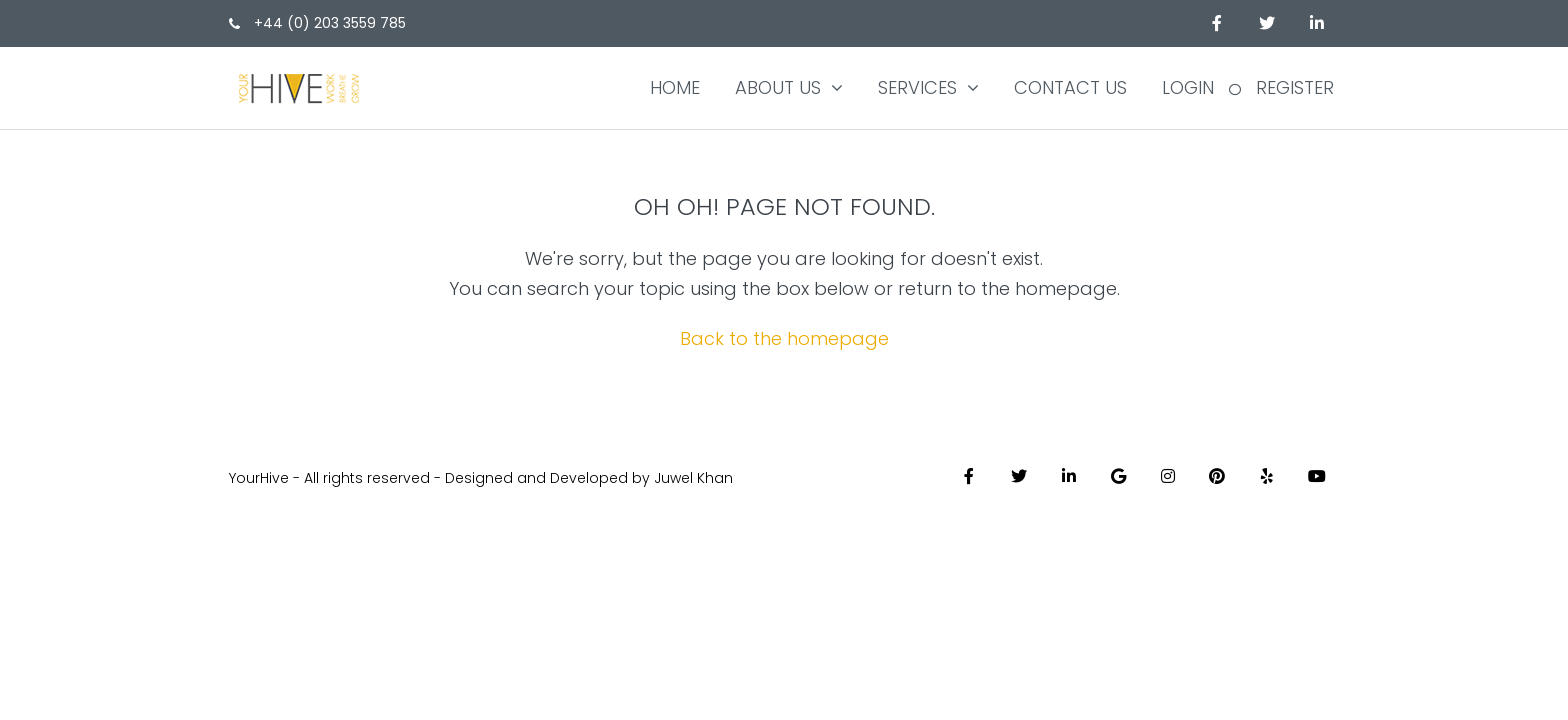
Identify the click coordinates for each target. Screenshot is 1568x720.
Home (675, 87)
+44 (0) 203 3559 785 (317, 23)
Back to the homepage (784, 338)
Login (1188, 87)
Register (1295, 87)
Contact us (1070, 87)
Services (917, 87)
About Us (778, 87)
